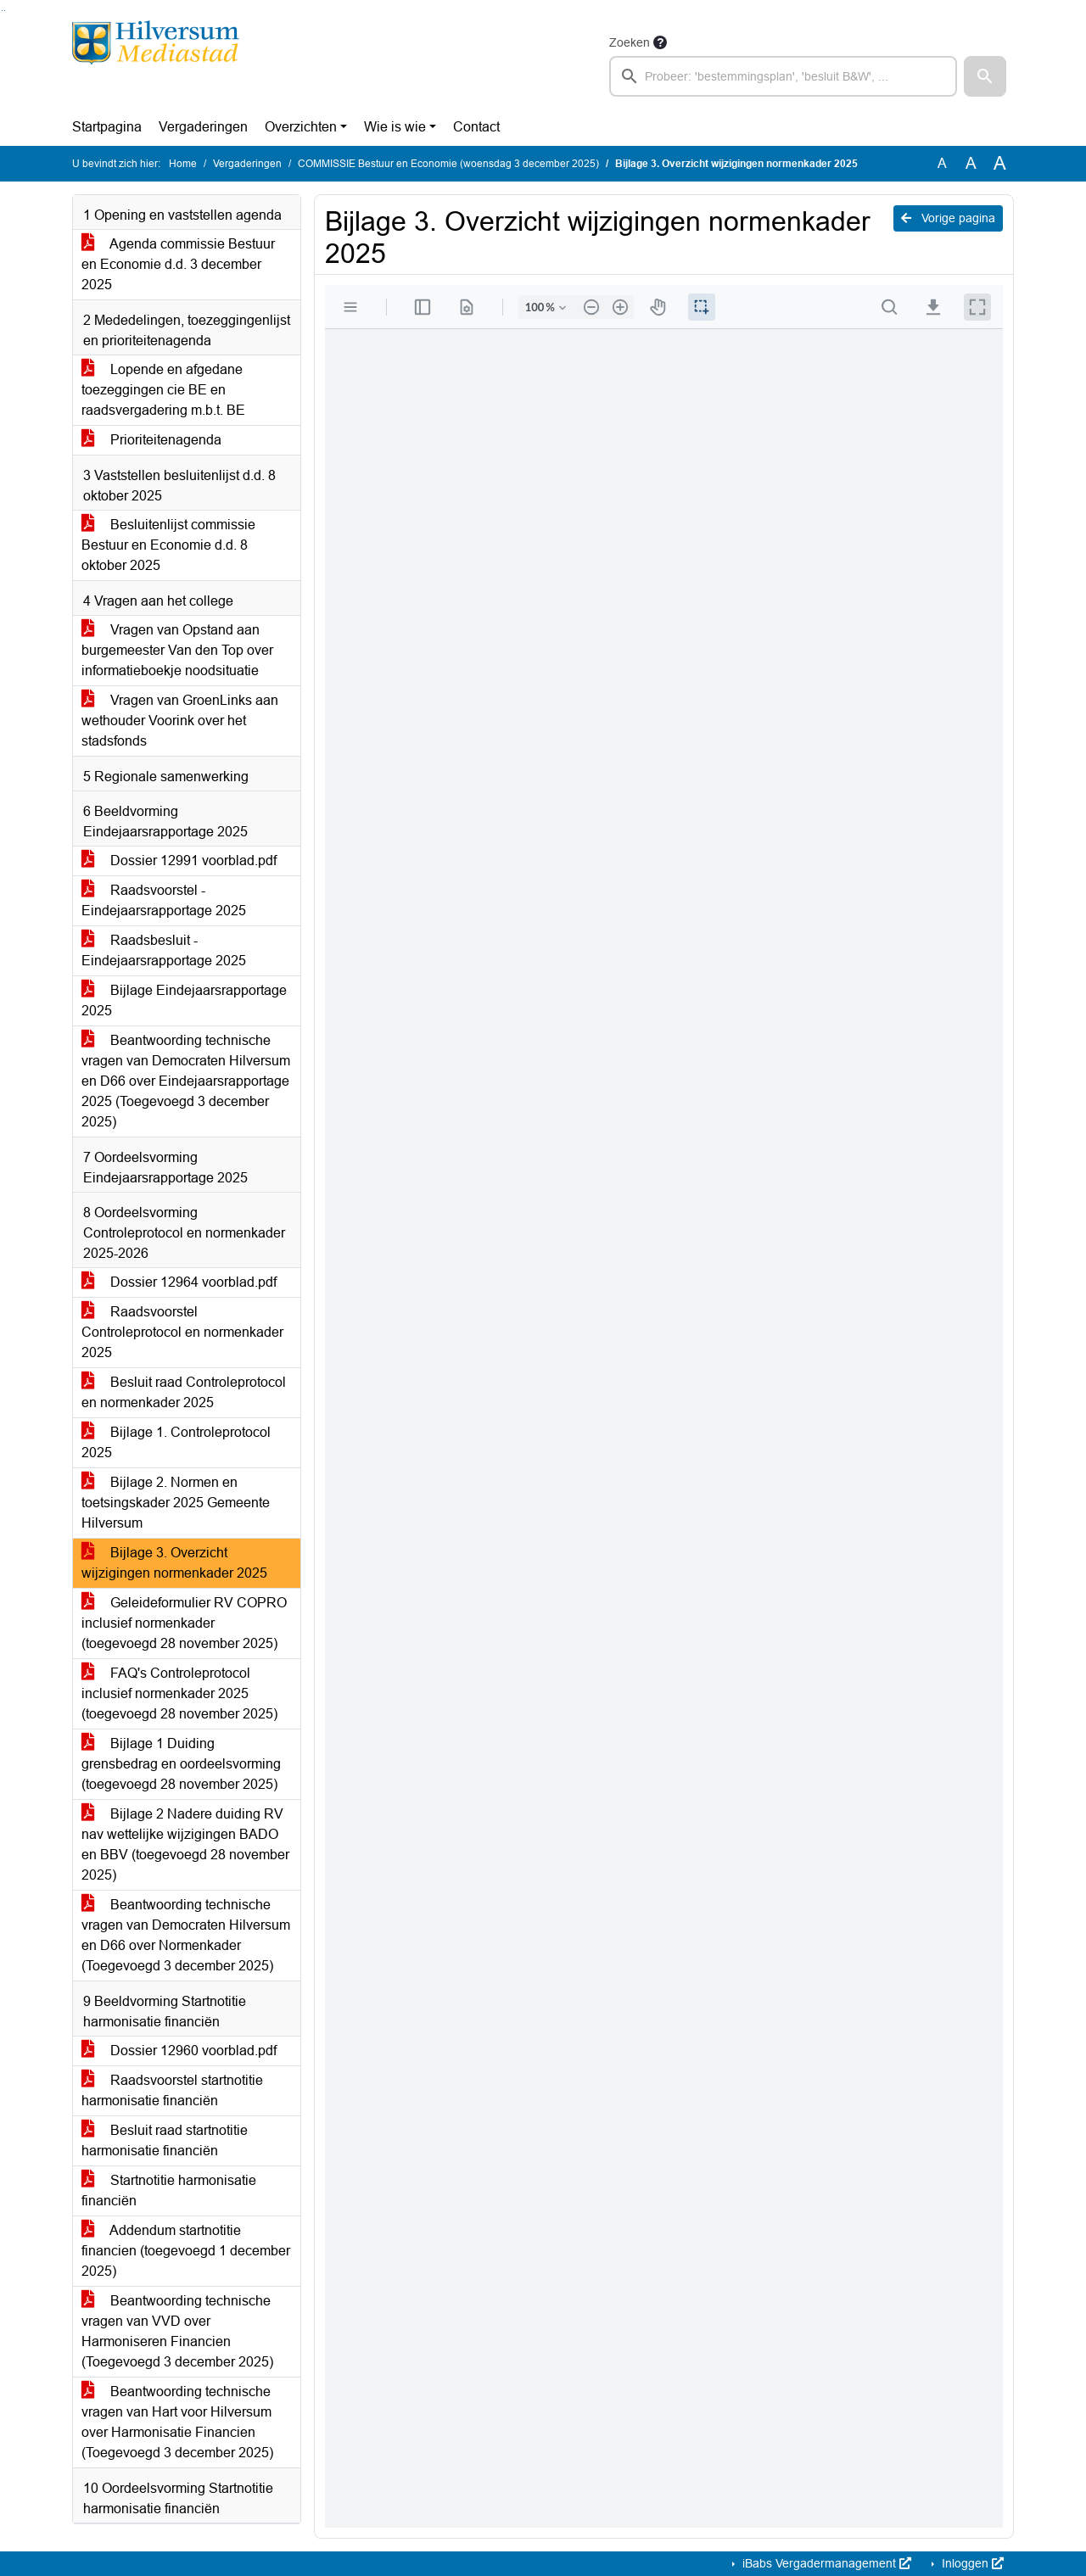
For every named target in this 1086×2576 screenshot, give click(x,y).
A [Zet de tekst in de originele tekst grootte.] (942, 163)
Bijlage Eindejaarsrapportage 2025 (184, 1000)
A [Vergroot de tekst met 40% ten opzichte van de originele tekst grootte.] (1000, 164)
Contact (476, 127)
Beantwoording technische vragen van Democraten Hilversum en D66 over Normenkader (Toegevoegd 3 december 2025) (185, 1935)
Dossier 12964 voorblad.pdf (179, 1282)
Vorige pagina (948, 218)
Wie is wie (395, 127)
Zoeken (629, 42)
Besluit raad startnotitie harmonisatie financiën (164, 2140)
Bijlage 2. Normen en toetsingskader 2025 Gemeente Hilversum (175, 1502)
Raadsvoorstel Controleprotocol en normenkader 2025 (182, 1332)
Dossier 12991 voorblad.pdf (179, 860)
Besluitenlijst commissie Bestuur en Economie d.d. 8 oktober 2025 (168, 545)
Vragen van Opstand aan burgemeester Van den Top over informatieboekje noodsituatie (177, 650)
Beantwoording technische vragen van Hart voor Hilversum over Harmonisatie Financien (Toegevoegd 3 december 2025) (177, 2422)
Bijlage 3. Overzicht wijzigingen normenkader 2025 (174, 1562)
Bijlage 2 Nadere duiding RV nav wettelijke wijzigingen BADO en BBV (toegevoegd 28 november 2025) (185, 1844)
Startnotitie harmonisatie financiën (168, 2190)
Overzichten (301, 127)
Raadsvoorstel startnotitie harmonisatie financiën (172, 2090)
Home (183, 164)
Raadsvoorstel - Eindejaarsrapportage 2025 (163, 900)
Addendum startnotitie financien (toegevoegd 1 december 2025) (185, 2250)
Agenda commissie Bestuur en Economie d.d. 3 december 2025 (178, 264)
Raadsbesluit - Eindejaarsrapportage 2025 (163, 950)
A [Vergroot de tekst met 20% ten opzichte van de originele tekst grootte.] (971, 163)
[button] (985, 76)
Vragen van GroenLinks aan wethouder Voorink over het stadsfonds (179, 720)
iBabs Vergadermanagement (825, 2563)
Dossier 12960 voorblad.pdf (179, 2050)
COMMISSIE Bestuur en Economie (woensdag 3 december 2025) (448, 164)
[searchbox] (783, 76)
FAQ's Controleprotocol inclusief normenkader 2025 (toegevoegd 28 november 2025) (179, 1693)
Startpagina (107, 127)
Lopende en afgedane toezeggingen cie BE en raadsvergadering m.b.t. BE (163, 389)
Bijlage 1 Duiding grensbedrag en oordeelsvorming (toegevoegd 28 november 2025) (181, 1763)
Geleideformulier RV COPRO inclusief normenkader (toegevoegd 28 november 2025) (184, 1623)
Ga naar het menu (4, 10)
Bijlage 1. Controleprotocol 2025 (176, 1442)
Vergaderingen (203, 127)
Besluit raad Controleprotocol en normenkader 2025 (183, 1392)
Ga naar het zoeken (2, 10)
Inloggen (971, 2563)
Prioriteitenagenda (151, 440)
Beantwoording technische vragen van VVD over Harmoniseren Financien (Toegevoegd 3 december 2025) (177, 2331)
